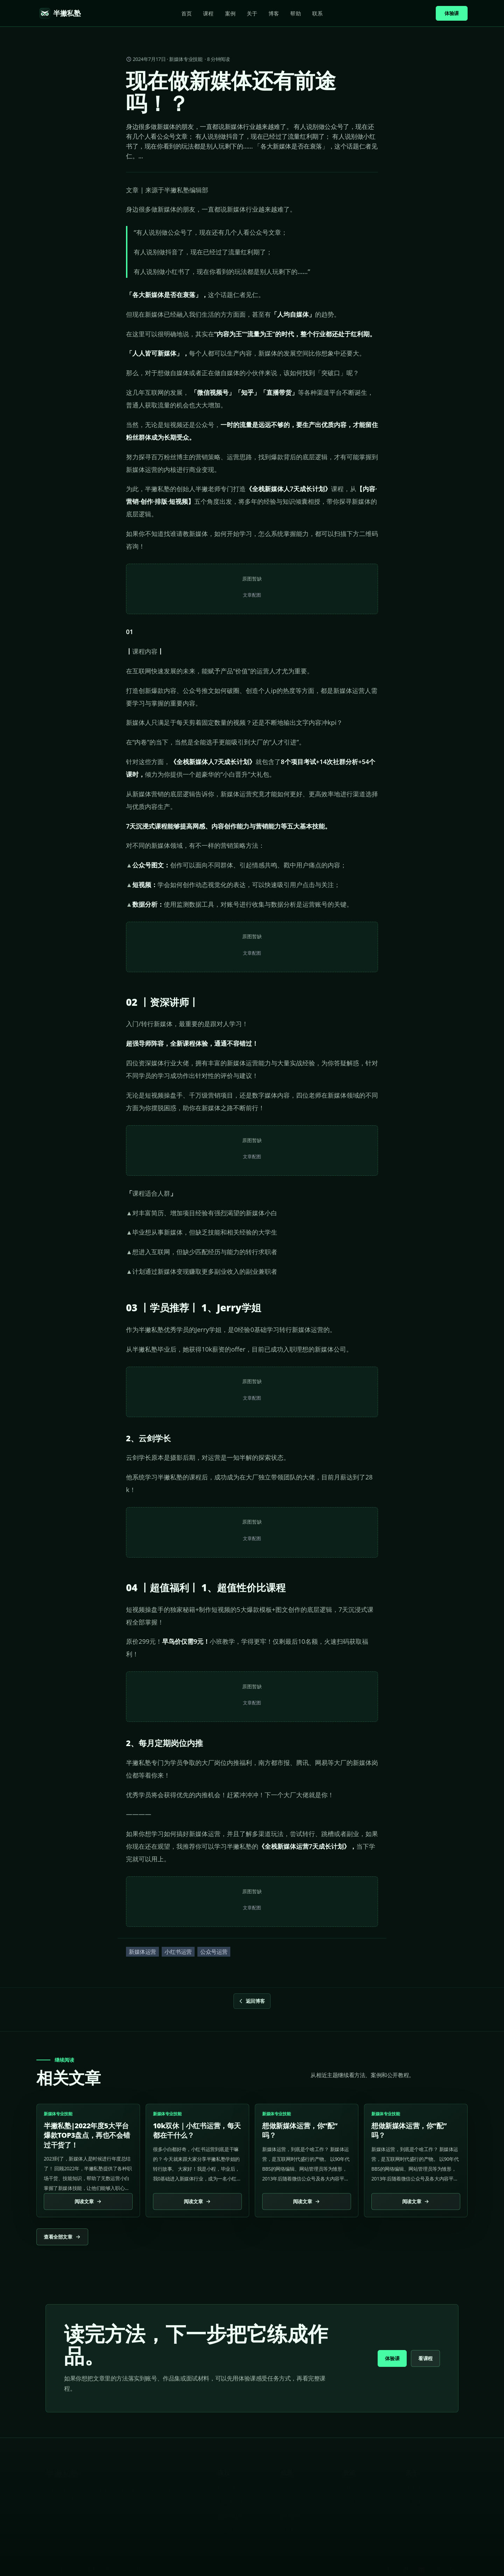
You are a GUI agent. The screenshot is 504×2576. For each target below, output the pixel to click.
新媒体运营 (142, 1952)
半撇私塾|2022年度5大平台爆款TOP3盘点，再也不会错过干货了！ (87, 2135)
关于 (252, 13)
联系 (317, 13)
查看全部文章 (62, 2236)
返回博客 (251, 2001)
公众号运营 (213, 1952)
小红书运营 (178, 1952)
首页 (186, 13)
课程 (208, 13)
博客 (273, 13)
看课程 (425, 2358)
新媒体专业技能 (185, 59)
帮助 (295, 13)
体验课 (451, 13)
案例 (230, 13)
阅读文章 (88, 2201)
